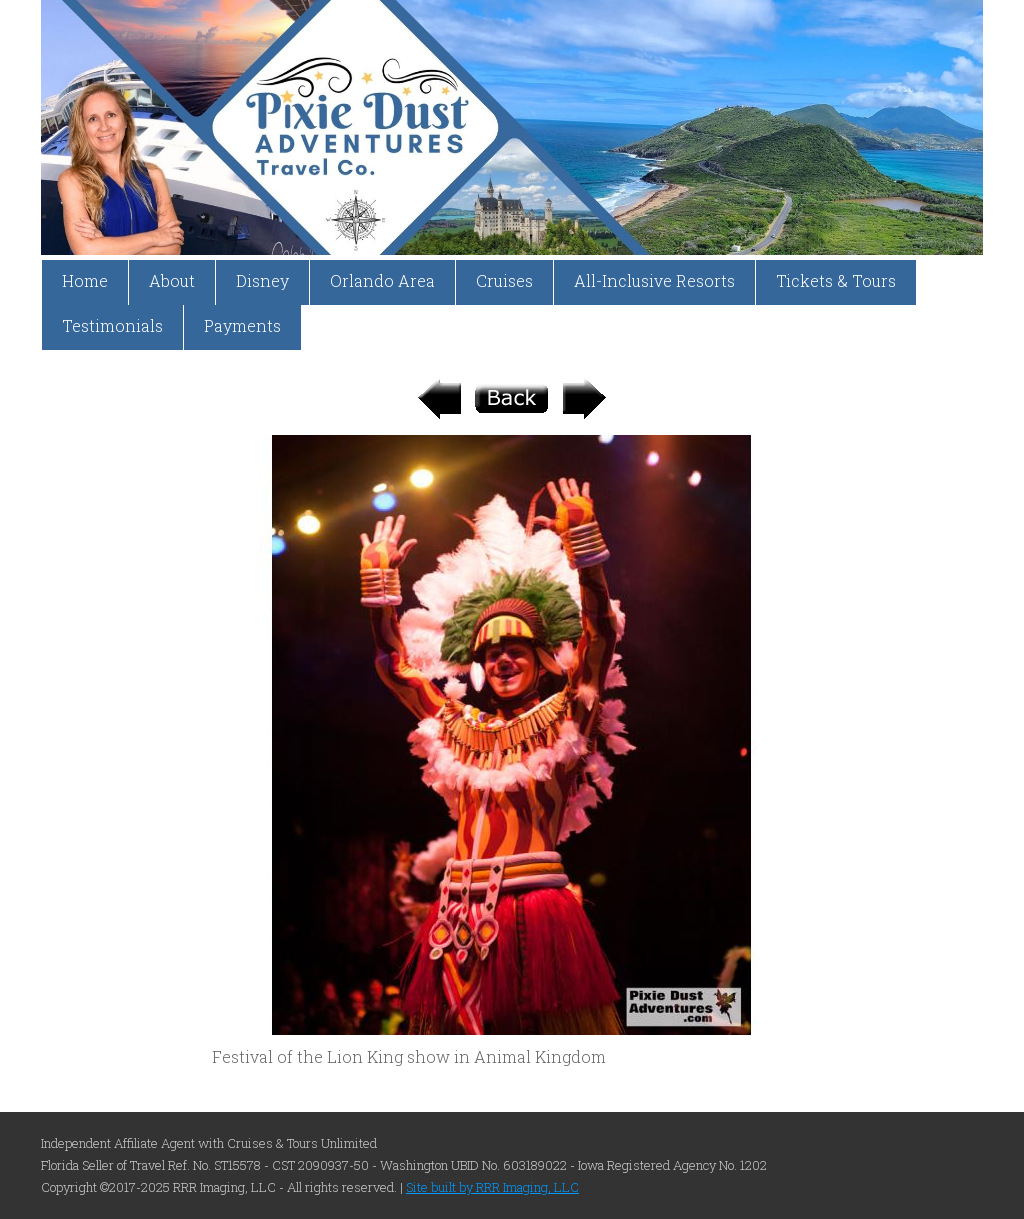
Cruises (504, 280)
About (172, 280)
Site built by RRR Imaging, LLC (492, 1187)
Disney (262, 280)
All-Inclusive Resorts (654, 280)
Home (85, 280)
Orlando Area (382, 280)
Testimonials (112, 325)
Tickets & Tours (836, 280)
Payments (242, 325)
